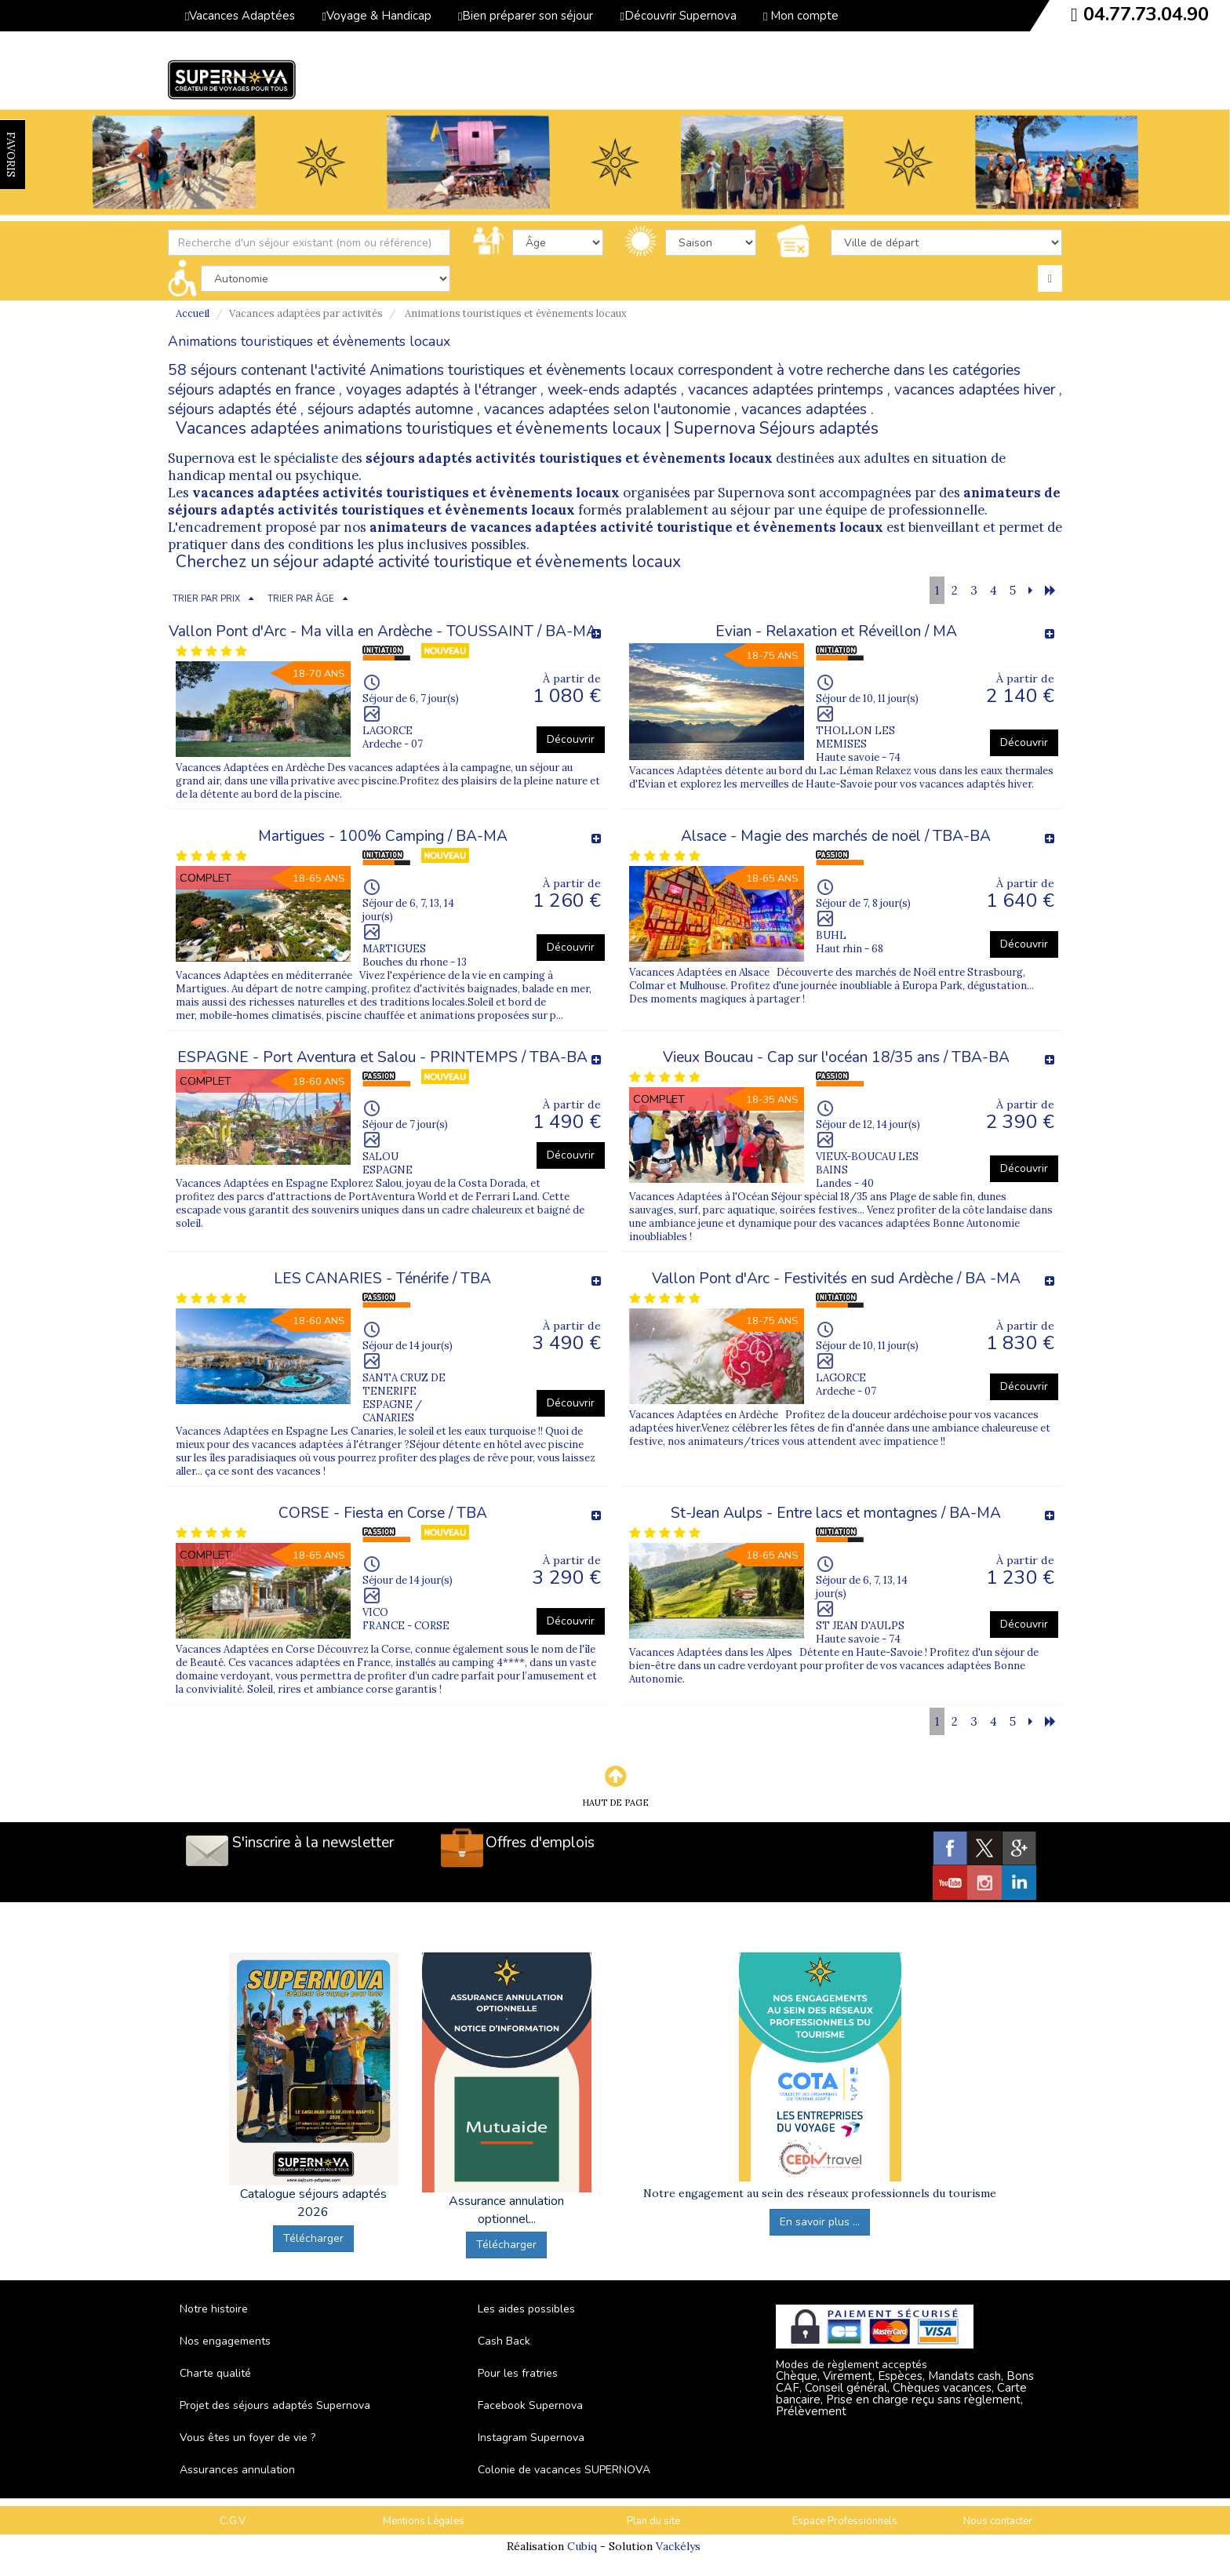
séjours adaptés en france (251, 390)
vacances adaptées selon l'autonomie (607, 409)
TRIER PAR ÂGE (300, 599)
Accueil (192, 313)
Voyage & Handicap (376, 16)
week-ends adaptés (612, 390)
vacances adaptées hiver (974, 390)
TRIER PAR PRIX (206, 599)
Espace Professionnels (844, 2521)
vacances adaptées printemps (785, 390)
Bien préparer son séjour (525, 16)
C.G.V (233, 2521)
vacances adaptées (804, 409)
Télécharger (313, 2238)
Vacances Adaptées (240, 16)
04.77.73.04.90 (1146, 14)
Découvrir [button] (571, 739)
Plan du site (653, 2521)
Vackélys (678, 2546)
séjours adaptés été (232, 409)
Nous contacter (997, 2521)
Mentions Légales (423, 2521)
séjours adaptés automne (390, 409)
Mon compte (801, 16)
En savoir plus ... (820, 2221)
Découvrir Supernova (678, 16)
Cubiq (582, 2546)
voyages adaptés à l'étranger (441, 390)
